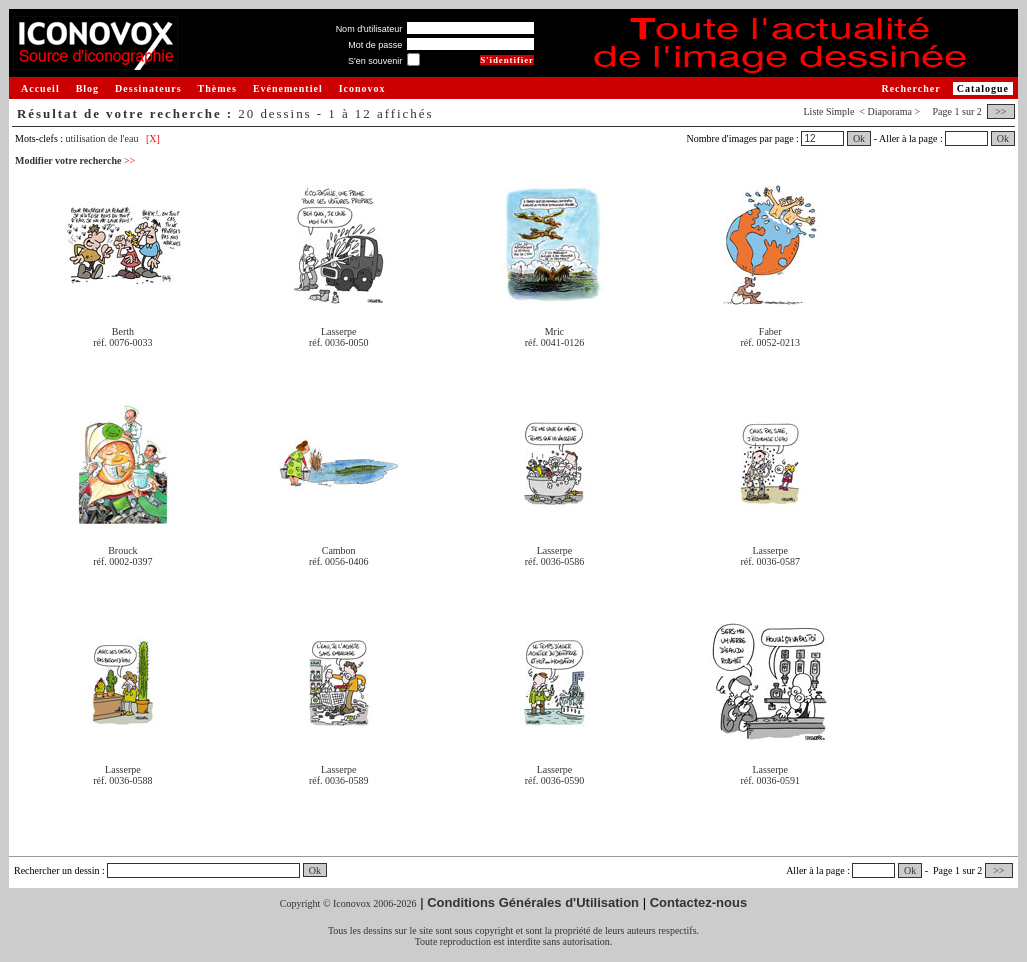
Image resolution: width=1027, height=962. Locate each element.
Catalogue (983, 88)
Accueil (40, 88)
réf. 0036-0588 (122, 780)
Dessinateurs (148, 88)
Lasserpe (339, 331)
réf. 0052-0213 (770, 342)
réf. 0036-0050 (338, 342)
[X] (153, 138)
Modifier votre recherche (75, 160)
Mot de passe (375, 45)
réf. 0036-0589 (338, 780)
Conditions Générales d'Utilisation (533, 902)
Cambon (339, 550)
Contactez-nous (699, 902)
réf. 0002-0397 (122, 561)
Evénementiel (288, 88)
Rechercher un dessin (57, 870)
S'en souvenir (375, 61)
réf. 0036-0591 (770, 780)
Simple (840, 111)
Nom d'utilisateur (369, 29)
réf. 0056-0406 (338, 561)
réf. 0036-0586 (554, 561)
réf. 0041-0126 (554, 342)
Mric (554, 331)
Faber (770, 331)
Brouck (122, 550)
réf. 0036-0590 (554, 780)
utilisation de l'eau (102, 138)
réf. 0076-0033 (122, 342)
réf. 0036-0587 (770, 561)
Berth (123, 331)
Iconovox (362, 88)
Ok (859, 138)
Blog (87, 88)
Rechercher (910, 88)
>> (1001, 111)
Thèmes (217, 88)
